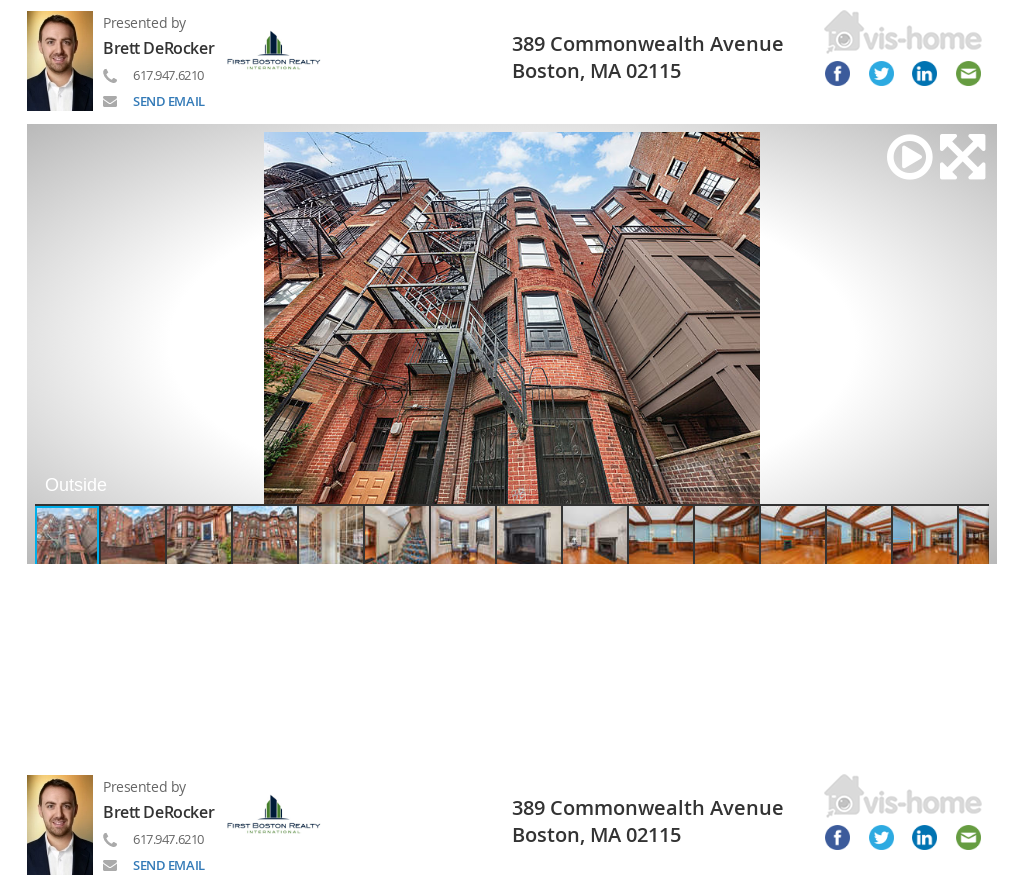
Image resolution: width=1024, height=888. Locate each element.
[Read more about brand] (281, 48)
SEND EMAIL (169, 101)
